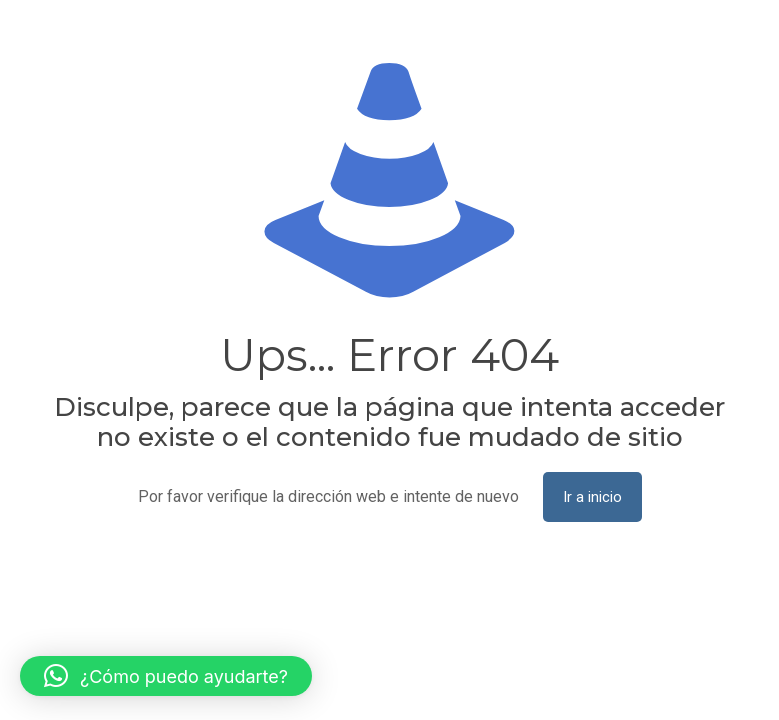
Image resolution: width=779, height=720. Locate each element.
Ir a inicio (592, 497)
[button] (166, 676)
